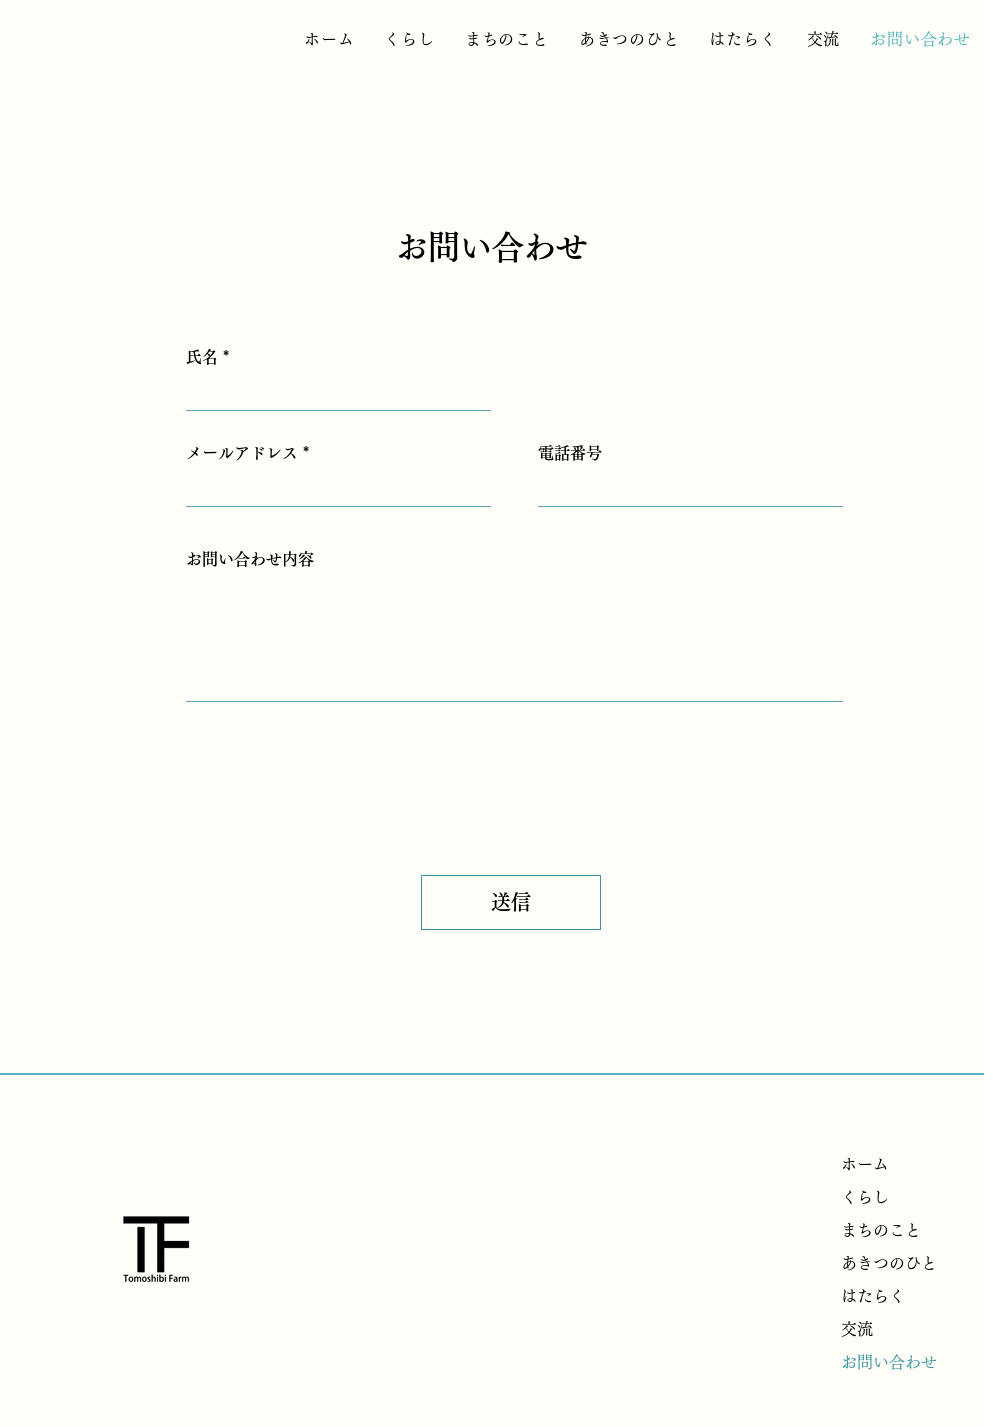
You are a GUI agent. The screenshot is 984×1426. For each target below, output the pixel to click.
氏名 (202, 357)
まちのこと (881, 1230)
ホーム (865, 1164)
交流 (857, 1329)
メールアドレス (242, 453)
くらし (865, 1197)
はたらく (873, 1296)
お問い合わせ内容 (250, 559)
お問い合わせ (889, 1362)
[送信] (511, 902)
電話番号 (570, 453)
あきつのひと (889, 1263)
